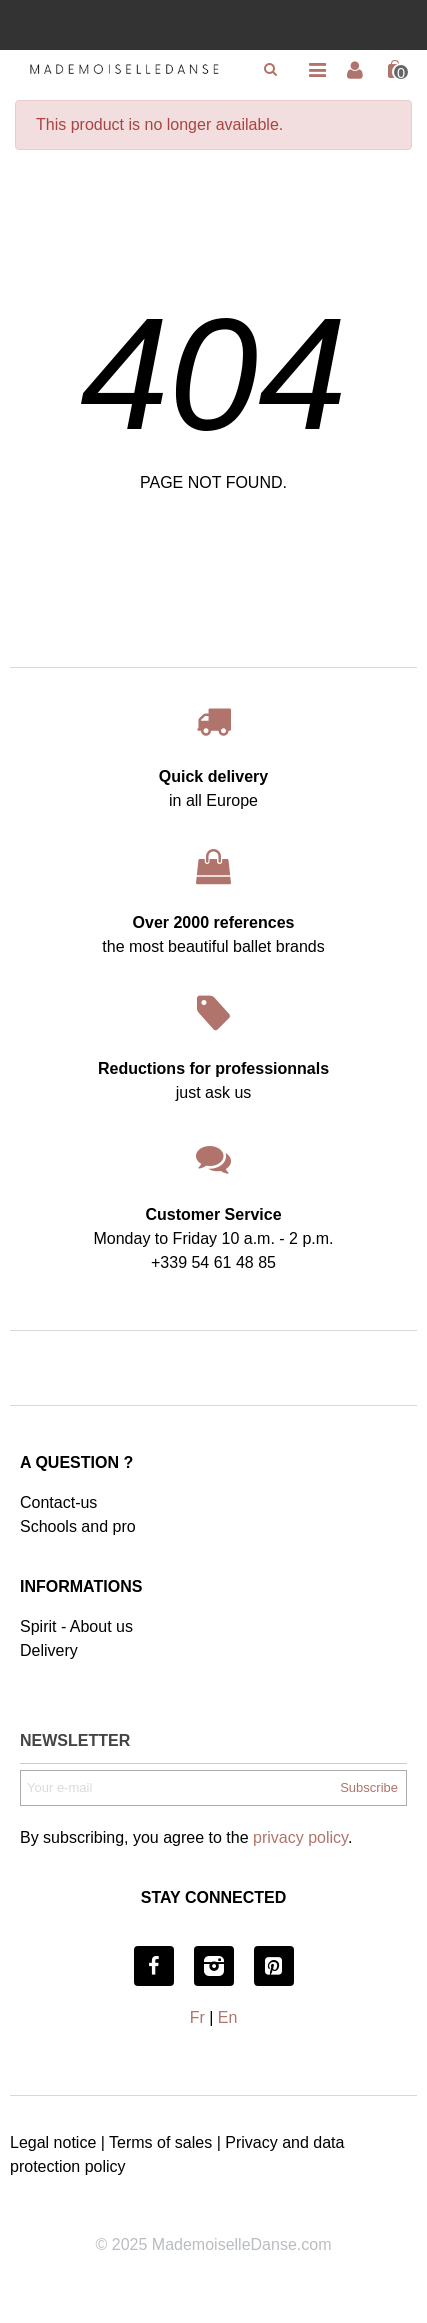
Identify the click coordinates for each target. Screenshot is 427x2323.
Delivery (49, 1650)
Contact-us (58, 1502)
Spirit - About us (76, 1626)
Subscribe (369, 1787)
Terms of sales (160, 2142)
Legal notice (53, 2142)
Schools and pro (78, 1526)
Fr (197, 2017)
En (228, 2017)
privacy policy (300, 1837)
